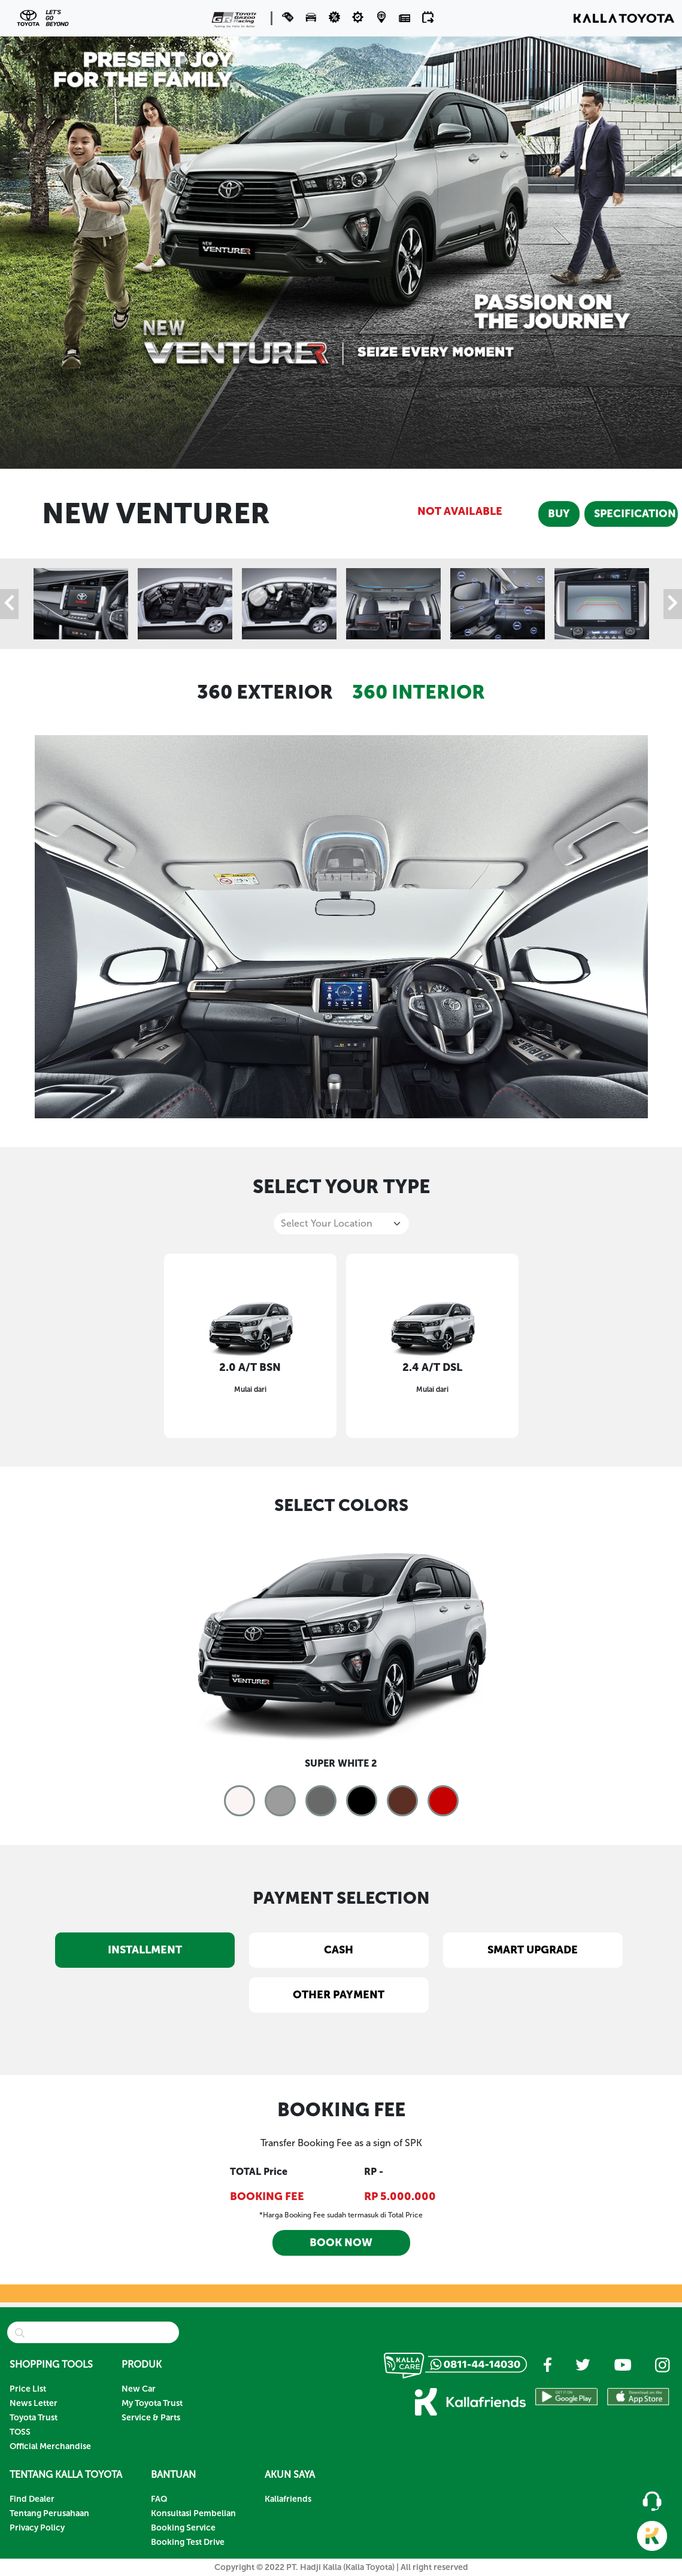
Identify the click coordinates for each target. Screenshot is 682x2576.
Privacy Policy (37, 2528)
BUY (559, 513)
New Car (139, 2389)
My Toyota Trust (152, 2403)
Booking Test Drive (188, 2542)
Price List (28, 2389)
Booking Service (183, 2528)
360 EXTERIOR (265, 692)
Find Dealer (32, 2499)
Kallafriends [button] (288, 2499)
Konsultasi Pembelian (193, 2513)
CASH (338, 1949)
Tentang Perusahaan (49, 2513)
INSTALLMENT (145, 1949)
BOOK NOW (341, 2242)
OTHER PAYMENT (338, 1994)
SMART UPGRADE (532, 1949)
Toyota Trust (33, 2418)
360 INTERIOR (418, 692)
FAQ (159, 2499)
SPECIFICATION (635, 513)
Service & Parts (151, 2418)
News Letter (33, 2403)
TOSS (20, 2432)
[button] (312, 17)
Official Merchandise (50, 2446)
